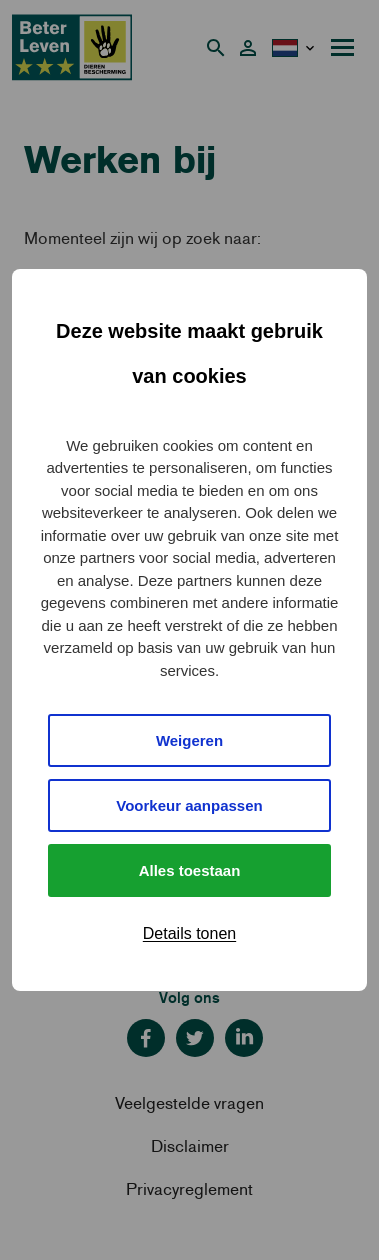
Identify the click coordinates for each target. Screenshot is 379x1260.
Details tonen (189, 933)
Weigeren (189, 740)
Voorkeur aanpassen (189, 805)
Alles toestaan (190, 870)
